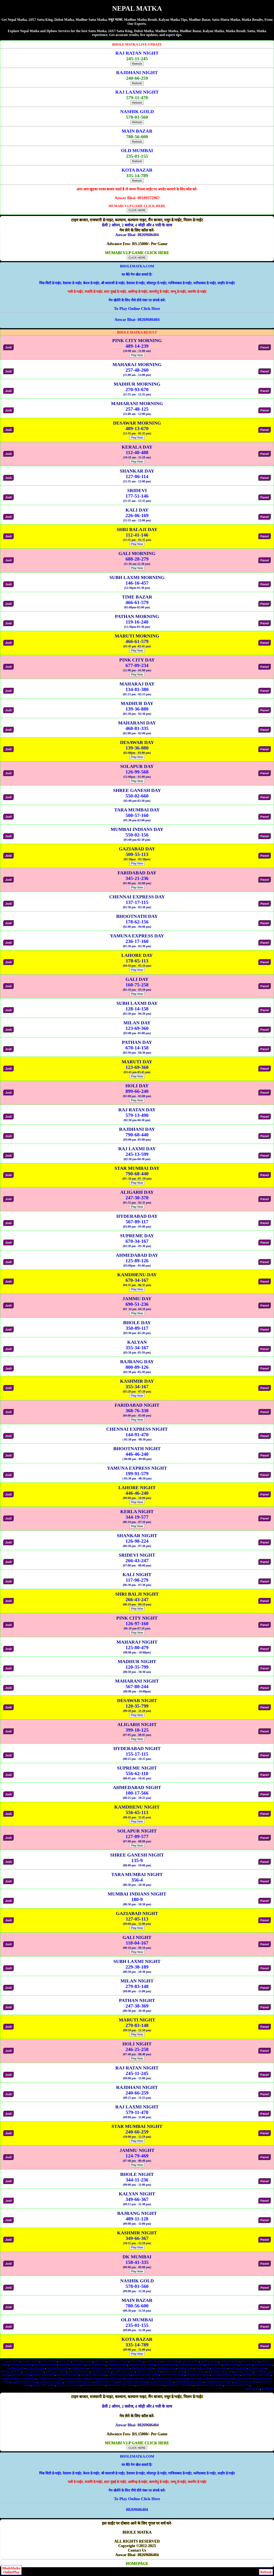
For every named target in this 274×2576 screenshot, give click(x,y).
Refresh (137, 63)
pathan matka (153, 2361)
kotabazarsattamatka (237, 2385)
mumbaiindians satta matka (18, 2378)
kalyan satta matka (43, 2385)
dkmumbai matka (10, 2371)
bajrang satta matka (69, 2385)
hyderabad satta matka (133, 2381)
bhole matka (202, 2368)
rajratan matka (263, 2364)
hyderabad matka (99, 2368)
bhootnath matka (166, 2364)
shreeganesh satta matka (225, 2374)
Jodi (8, 347)
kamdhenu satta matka (218, 2381)
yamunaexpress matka (191, 2364)
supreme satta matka (161, 2381)
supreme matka (121, 2368)
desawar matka (250, 2361)
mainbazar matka (56, 2371)
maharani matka (230, 2361)
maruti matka (171, 2361)
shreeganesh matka (21, 2364)
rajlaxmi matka (36, 2368)
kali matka (65, 2361)
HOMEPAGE (137, 2563)
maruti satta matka (68, 2374)
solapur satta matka (198, 2374)
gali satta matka (244, 2371)
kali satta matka (196, 2371)
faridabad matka (117, 2364)
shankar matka (31, 2361)
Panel (264, 347)
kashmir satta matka (94, 2385)
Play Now (137, 355)
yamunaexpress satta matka (170, 2378)
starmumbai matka (58, 2368)
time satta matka (21, 2374)
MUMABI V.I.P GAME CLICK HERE (137, 208)
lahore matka (214, 2364)
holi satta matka (244, 2378)
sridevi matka (49, 2361)
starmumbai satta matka (79, 2381)
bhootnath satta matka (139, 2378)
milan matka (230, 2364)
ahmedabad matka (142, 2368)
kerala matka (12, 2361)
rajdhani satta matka (24, 2381)
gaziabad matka (96, 2364)
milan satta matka (222, 2378)
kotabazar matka (101, 2371)
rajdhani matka (16, 2368)
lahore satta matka (199, 2378)
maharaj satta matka (93, 2374)
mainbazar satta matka (180, 2385)
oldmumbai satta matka (209, 2385)
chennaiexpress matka (142, 2364)
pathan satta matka (43, 2374)
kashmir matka (257, 2368)
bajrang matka (238, 2368)
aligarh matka (79, 2368)
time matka (136, 2361)
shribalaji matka (82, 2361)
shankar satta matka (149, 2371)
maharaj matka (190, 2361)
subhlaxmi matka (118, 2361)
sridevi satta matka (173, 2371)
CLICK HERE (137, 210)
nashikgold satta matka (151, 2385)
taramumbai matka (45, 2364)
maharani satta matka (146, 2374)
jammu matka (185, 2368)
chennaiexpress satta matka (107, 2378)
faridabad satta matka (77, 2378)
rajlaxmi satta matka (50, 2381)
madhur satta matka (119, 2374)
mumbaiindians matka (72, 2364)
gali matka (100, 2361)
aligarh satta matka (106, 2381)
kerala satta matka (124, 2371)
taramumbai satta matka (256, 2374)
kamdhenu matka (165, 2368)
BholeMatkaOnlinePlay (11, 2570)
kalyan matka (220, 2368)
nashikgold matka (33, 2371)
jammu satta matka (245, 2381)
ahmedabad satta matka (189, 2381)
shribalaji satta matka (220, 2371)
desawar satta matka (172, 2374)
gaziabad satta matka (49, 2378)
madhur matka (209, 2361)
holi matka (246, 2364)
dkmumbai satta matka (122, 2385)
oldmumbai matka (79, 2371)
